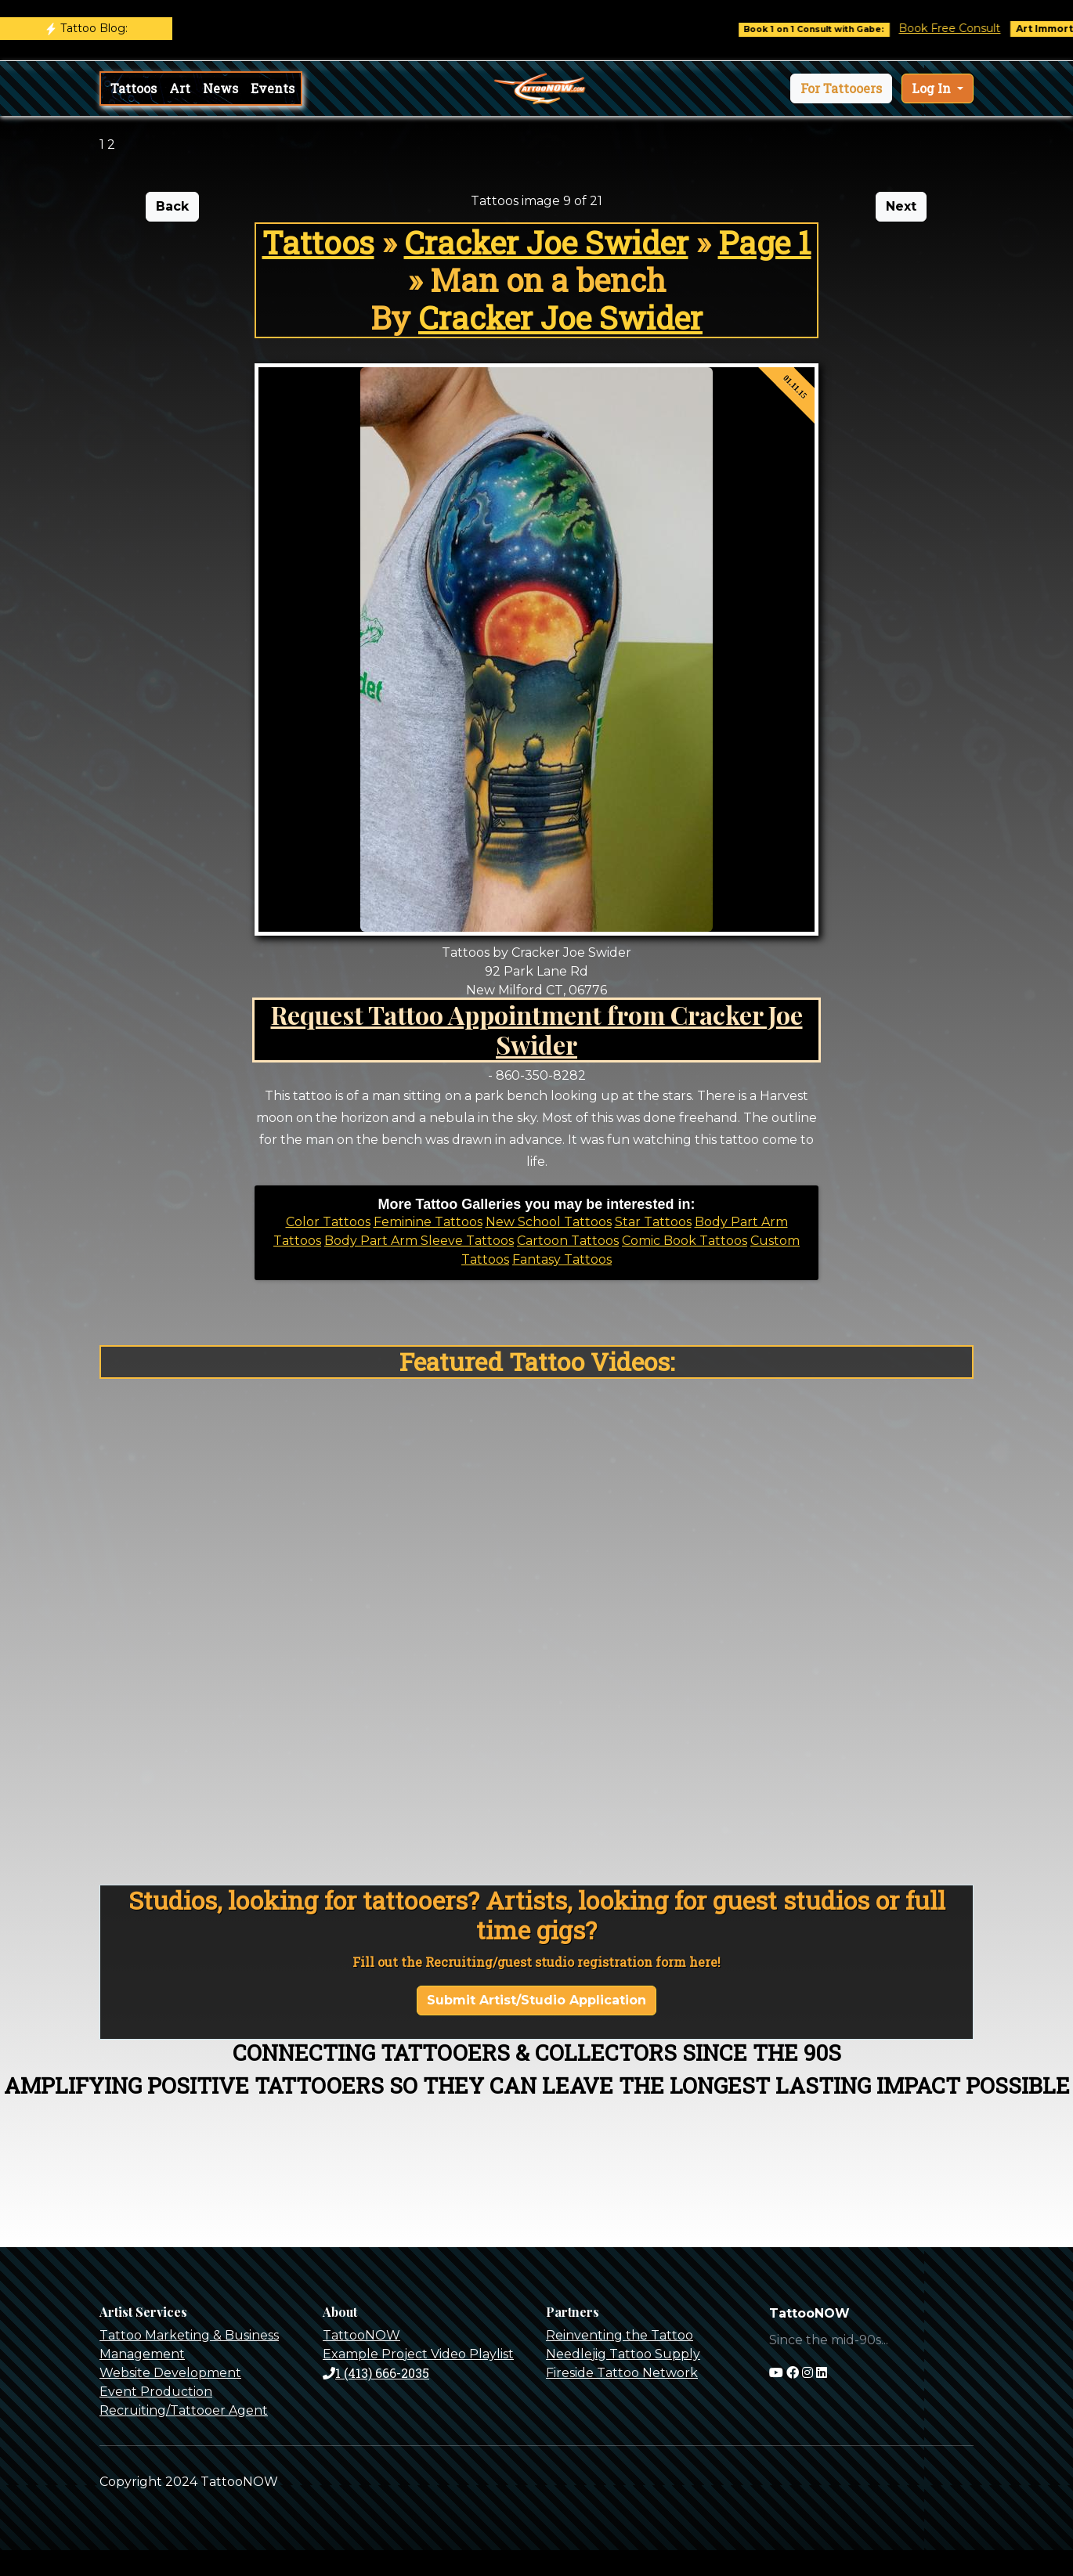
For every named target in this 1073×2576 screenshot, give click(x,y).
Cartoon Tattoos (568, 1240)
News (220, 88)
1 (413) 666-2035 (376, 2373)
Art (179, 88)
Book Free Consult (962, 28)
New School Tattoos (549, 1221)
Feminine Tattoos (428, 1221)
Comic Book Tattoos (684, 1240)
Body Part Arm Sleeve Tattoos (419, 1240)
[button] (841, 88)
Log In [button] (933, 88)
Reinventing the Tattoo (619, 2335)
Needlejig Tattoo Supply (623, 2354)
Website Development (170, 2372)
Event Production (155, 2391)
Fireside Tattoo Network (622, 2372)
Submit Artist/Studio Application (536, 2000)
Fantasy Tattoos (562, 1259)
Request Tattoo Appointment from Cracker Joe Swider (537, 1029)
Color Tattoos (328, 1221)
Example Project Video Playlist (418, 2354)
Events (272, 88)
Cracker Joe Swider (546, 242)
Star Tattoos (653, 1221)
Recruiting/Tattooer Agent (183, 2410)
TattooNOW (361, 2335)
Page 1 (764, 242)
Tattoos (133, 88)
